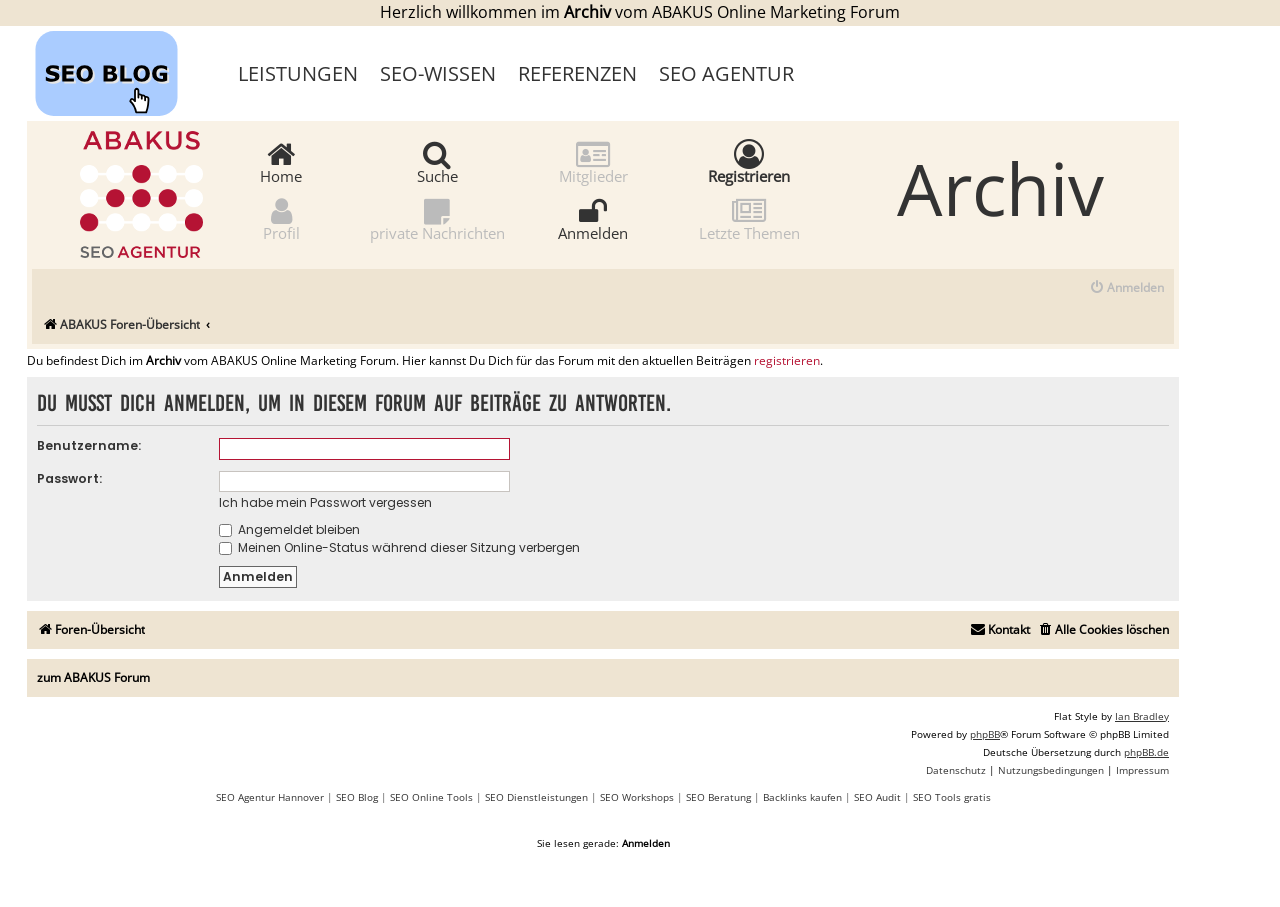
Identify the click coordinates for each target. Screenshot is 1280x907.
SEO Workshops (637, 797)
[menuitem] (1126, 288)
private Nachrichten (437, 218)
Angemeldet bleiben (289, 529)
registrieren (787, 361)
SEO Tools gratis (952, 797)
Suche (437, 161)
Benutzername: (89, 445)
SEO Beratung (718, 797)
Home (281, 161)
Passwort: (69, 478)
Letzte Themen (749, 218)
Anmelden (593, 218)
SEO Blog (357, 797)
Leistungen (298, 73)
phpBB (985, 734)
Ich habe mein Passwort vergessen (325, 502)
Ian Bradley (1142, 716)
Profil (281, 218)
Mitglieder (593, 161)
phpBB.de (1146, 752)
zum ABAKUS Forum (93, 677)
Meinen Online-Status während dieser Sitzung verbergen (399, 547)
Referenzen (577, 73)
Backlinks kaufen (802, 797)
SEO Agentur (726, 73)
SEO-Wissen (438, 73)
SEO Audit (877, 797)
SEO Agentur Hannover (270, 797)
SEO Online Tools (431, 797)
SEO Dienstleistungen (536, 797)
